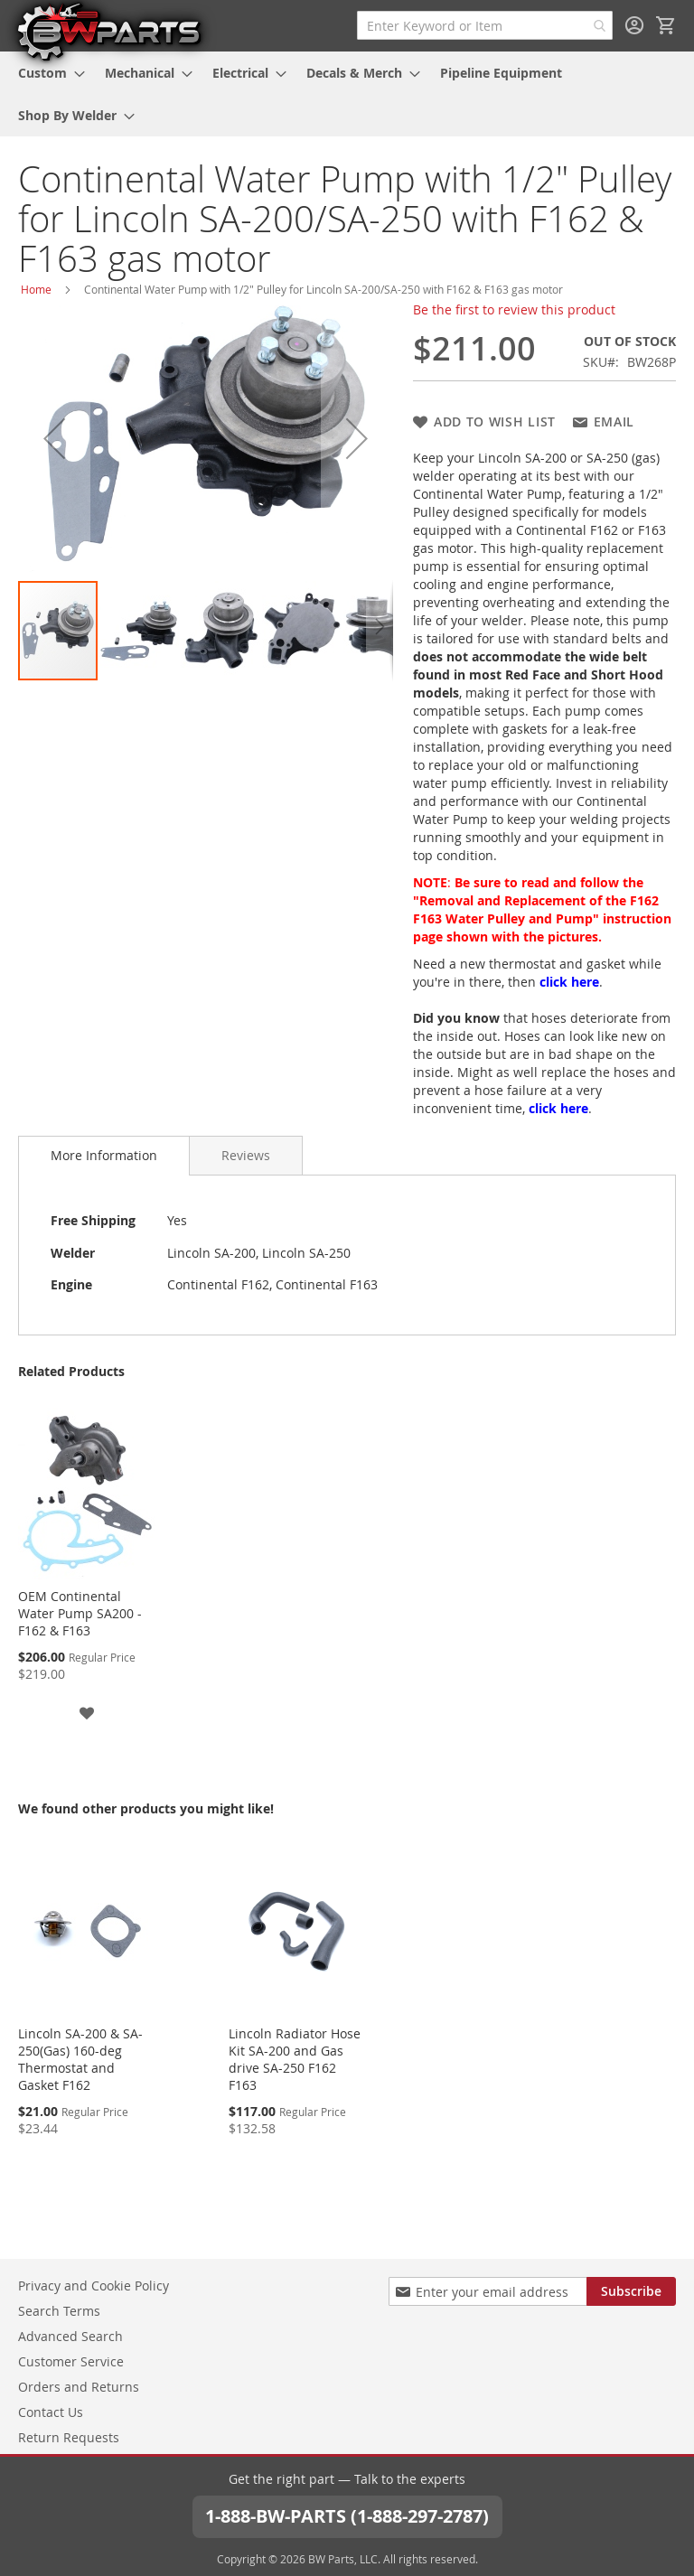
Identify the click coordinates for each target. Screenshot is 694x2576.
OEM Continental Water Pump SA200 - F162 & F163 (80, 1613)
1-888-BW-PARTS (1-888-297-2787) (347, 2516)
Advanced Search (70, 2336)
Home (36, 289)
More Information (104, 1155)
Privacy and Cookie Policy (93, 2285)
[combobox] (485, 25)
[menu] (347, 94)
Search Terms (59, 2310)
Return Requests (68, 2437)
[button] (54, 438)
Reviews (245, 1155)
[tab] (104, 1156)
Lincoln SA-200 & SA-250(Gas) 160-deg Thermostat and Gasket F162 (80, 2059)
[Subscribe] (631, 2291)
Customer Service (71, 2361)
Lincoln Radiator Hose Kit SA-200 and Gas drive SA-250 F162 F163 (295, 2059)
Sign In (634, 25)
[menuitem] (46, 73)
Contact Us (50, 2412)
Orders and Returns (78, 2386)
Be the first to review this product (514, 309)
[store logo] (108, 31)
